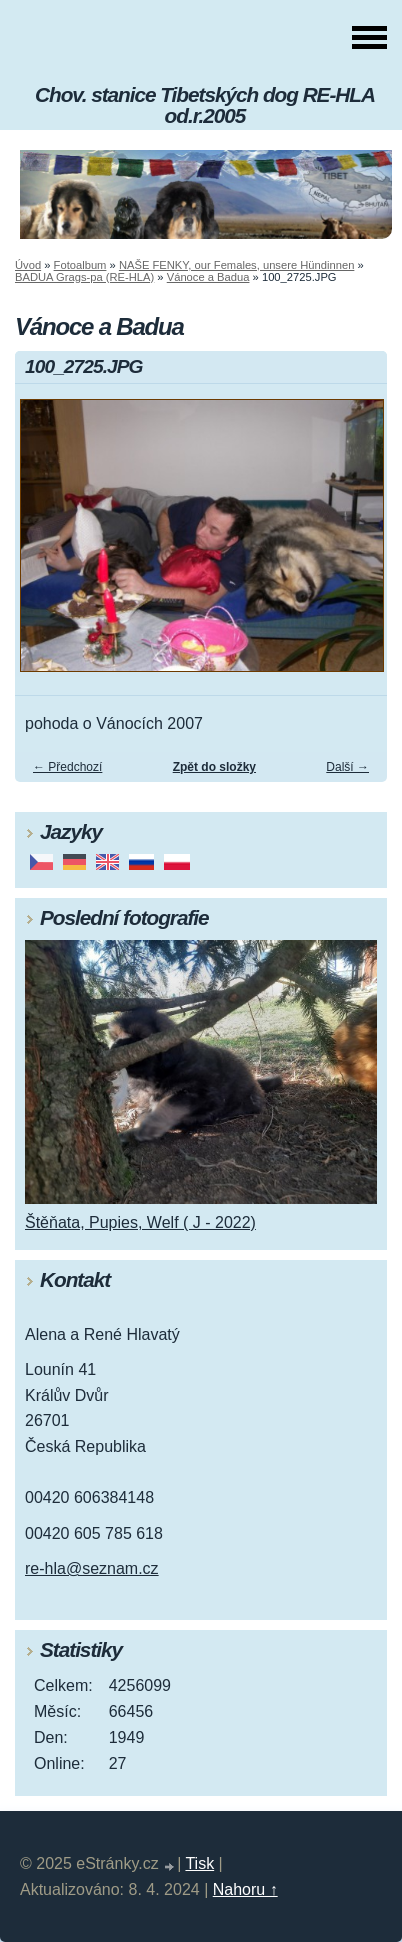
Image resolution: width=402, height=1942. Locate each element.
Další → (347, 767)
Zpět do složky (214, 767)
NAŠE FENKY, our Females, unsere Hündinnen (236, 265)
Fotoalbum (80, 265)
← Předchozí (67, 767)
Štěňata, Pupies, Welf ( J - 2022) (140, 1222)
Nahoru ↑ (245, 1889)
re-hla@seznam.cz (92, 1568)
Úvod (28, 265)
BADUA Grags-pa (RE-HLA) (84, 277)
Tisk (199, 1863)
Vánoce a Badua (208, 277)
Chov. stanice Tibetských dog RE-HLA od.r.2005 (205, 105)
